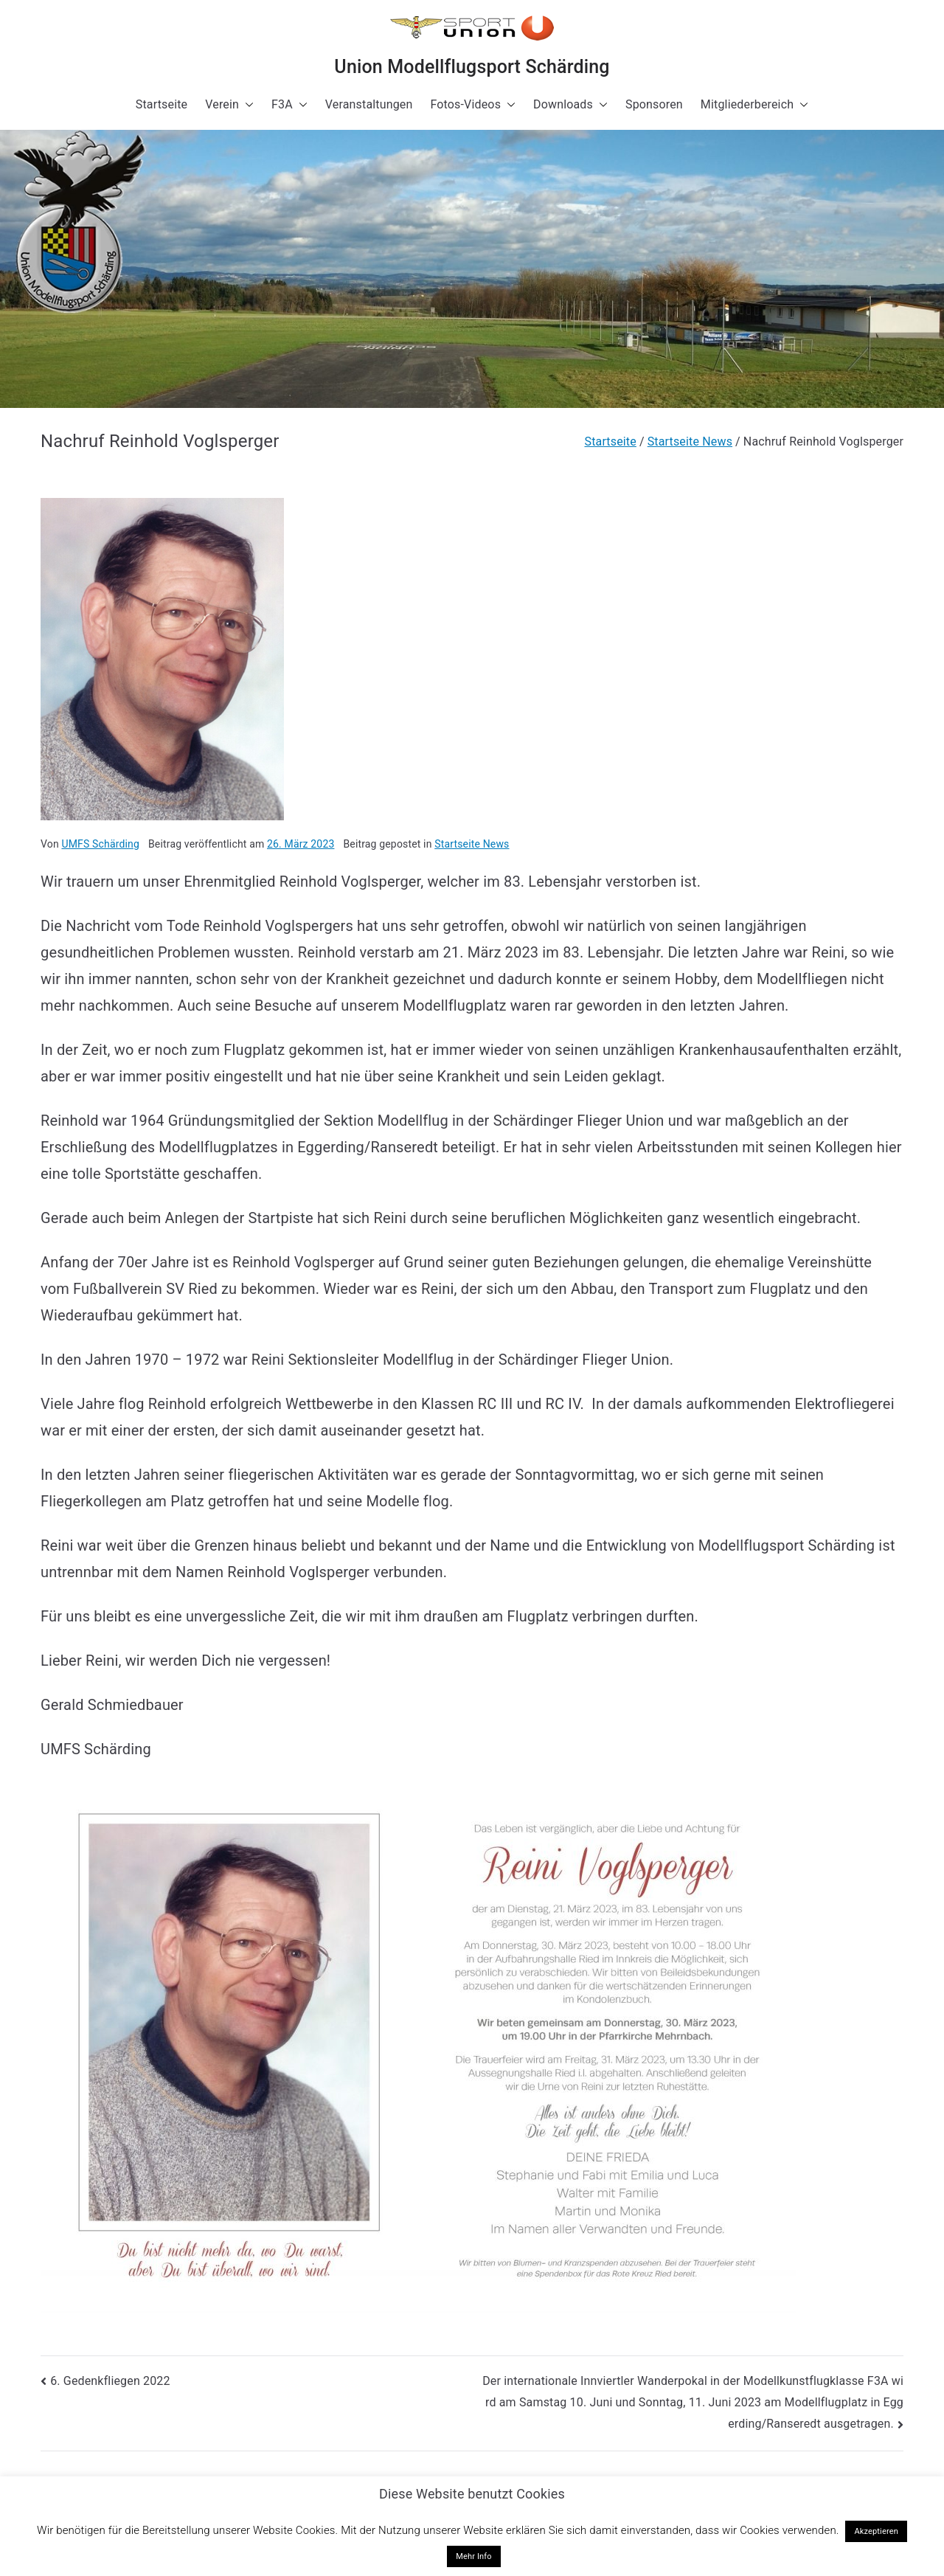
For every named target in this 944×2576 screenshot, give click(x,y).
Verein (229, 105)
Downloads (570, 105)
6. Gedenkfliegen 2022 (110, 2381)
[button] (246, 105)
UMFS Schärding (100, 844)
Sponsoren (654, 104)
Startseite (161, 104)
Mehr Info (474, 2556)
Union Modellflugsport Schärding (471, 66)
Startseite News (471, 844)
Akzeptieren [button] (876, 2531)
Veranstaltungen (369, 104)
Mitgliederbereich (754, 105)
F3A (289, 105)
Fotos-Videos (473, 105)
